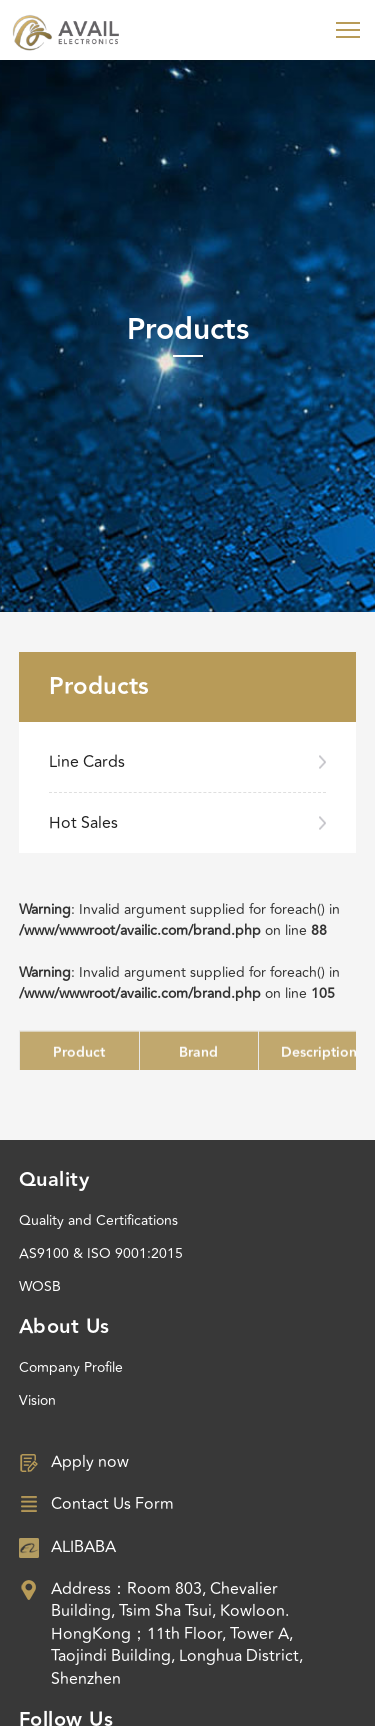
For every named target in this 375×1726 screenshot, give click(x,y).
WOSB (40, 1286)
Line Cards (87, 762)
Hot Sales (83, 823)
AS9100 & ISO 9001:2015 (101, 1253)
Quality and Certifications (98, 1220)
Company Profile (71, 1367)
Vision (37, 1400)
